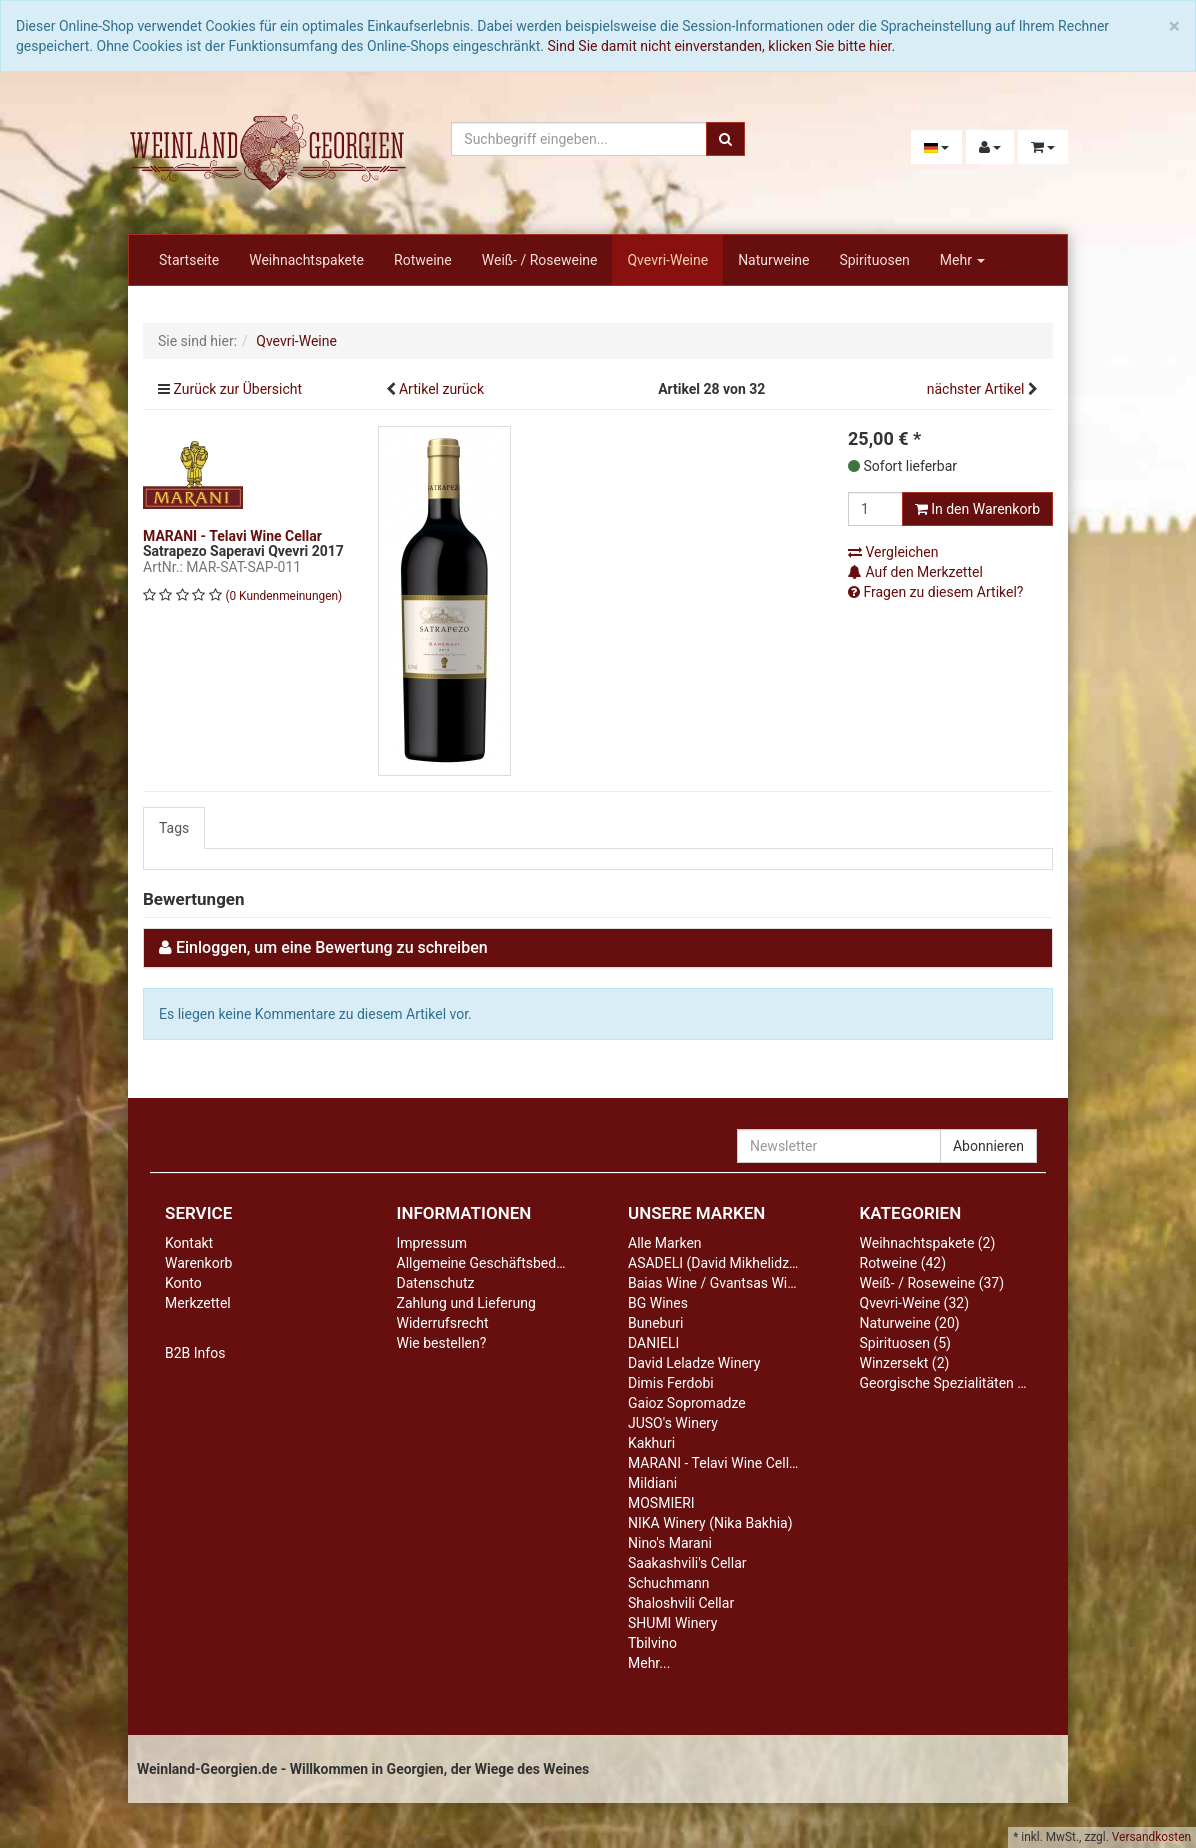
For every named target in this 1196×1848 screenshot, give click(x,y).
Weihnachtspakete (306, 260)
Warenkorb (198, 1263)
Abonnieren (988, 1146)
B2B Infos (195, 1353)
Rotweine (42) (903, 1263)
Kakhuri (651, 1443)
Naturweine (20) (910, 1323)
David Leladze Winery (694, 1363)
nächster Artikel (977, 389)
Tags (174, 828)
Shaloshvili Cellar (681, 1603)
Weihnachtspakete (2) (928, 1243)
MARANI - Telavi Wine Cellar (714, 1463)
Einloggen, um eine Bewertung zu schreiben (332, 947)
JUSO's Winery (673, 1423)
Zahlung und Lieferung (466, 1303)
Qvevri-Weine (667, 260)
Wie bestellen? (442, 1343)
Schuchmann (668, 1583)
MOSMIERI (661, 1503)
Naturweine (773, 260)
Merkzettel (198, 1303)
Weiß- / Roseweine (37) (932, 1283)
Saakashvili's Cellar (687, 1563)
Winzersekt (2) (905, 1363)
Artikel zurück (441, 389)
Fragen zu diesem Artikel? (935, 592)
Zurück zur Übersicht (237, 389)
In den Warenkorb (977, 509)
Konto (183, 1283)
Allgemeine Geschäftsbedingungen (505, 1263)
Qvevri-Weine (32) (915, 1303)
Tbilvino (652, 1643)
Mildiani (652, 1483)
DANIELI (653, 1343)
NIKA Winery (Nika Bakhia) (710, 1523)
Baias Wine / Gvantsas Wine (715, 1283)
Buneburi (655, 1323)
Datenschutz (436, 1283)
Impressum (432, 1243)
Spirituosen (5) (905, 1343)
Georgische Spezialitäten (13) (951, 1383)
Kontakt (189, 1243)
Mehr (963, 260)
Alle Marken (665, 1243)
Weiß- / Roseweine (540, 260)
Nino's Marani (670, 1543)
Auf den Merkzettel (915, 572)
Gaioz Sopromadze (687, 1403)
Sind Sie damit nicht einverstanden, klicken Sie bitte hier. (722, 46)
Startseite (189, 260)
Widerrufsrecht (443, 1323)
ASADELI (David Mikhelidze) (714, 1263)
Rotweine (423, 260)
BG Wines (658, 1303)
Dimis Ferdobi (671, 1383)
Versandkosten (1151, 1837)
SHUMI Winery (672, 1623)
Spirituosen (874, 260)
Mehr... (649, 1663)
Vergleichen (893, 552)
